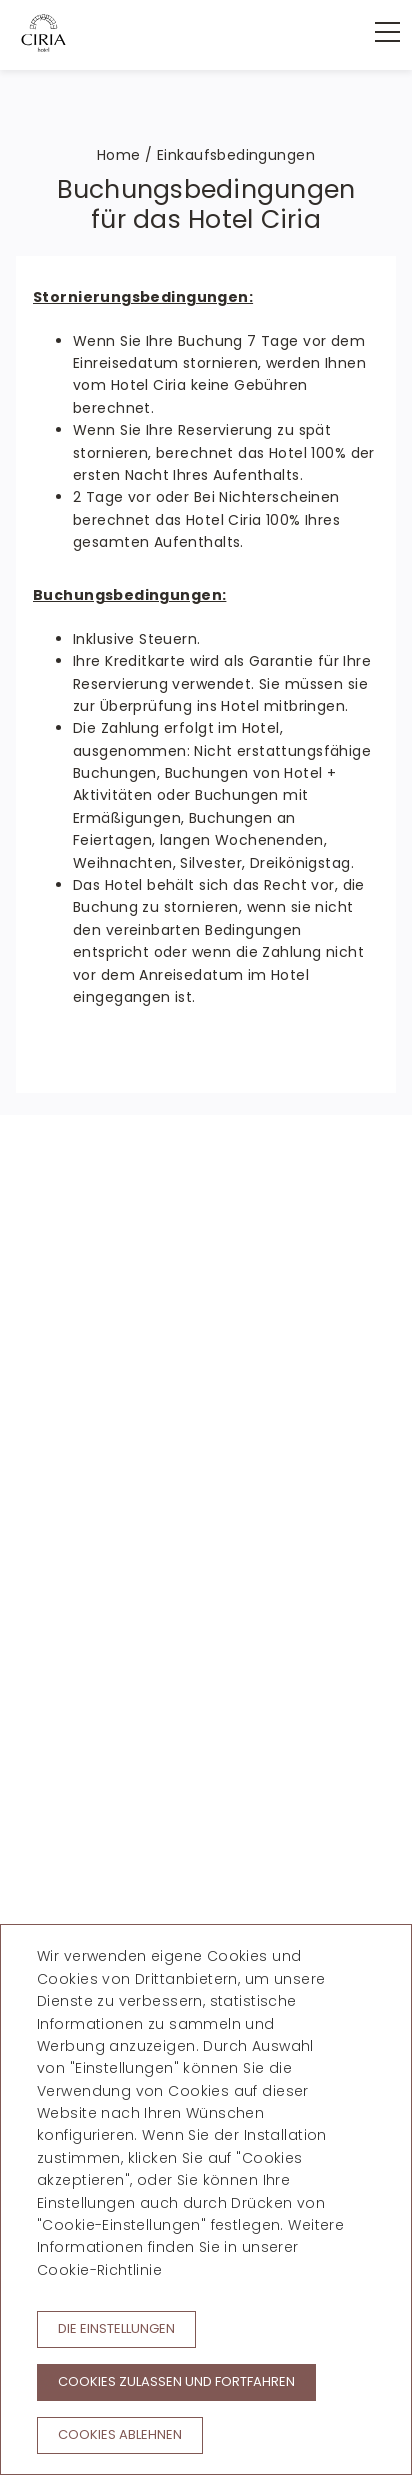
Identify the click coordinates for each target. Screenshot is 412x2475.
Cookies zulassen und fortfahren (176, 2381)
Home (119, 155)
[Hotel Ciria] (43, 33)
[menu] (377, 32)
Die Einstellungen (116, 2328)
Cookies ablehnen (120, 2434)
